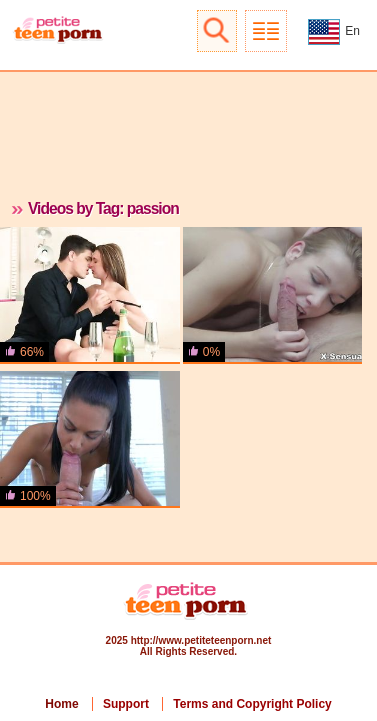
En (334, 32)
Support (126, 704)
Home (61, 704)
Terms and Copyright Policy (252, 704)
